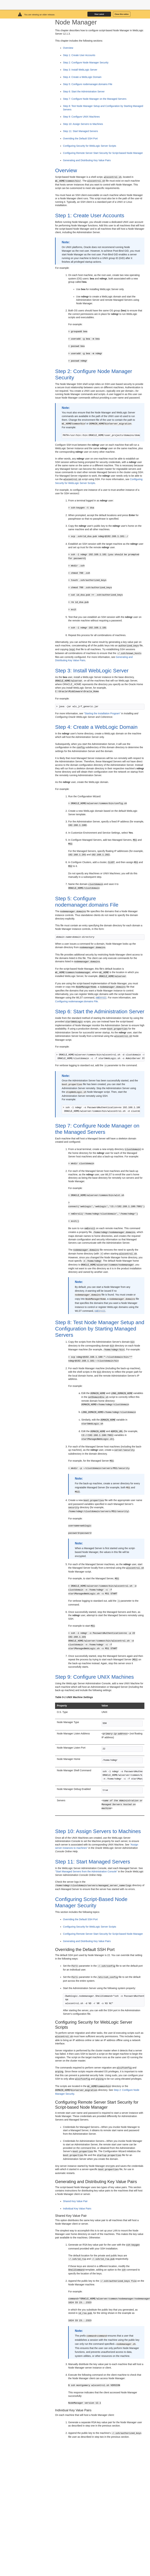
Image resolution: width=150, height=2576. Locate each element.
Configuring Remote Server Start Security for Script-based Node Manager (103, 153)
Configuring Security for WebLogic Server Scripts (89, 145)
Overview (68, 47)
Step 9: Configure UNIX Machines (81, 116)
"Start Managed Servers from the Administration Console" (86, 1871)
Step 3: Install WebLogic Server (80, 69)
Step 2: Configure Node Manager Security (85, 62)
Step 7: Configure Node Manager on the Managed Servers (94, 98)
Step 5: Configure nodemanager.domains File (87, 84)
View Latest (99, 14)
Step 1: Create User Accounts (79, 55)
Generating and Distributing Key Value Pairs (87, 160)
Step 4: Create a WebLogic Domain (82, 77)
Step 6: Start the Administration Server (84, 91)
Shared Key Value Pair (75, 2201)
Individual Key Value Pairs (77, 2208)
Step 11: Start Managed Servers (80, 131)
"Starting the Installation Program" (102, 713)
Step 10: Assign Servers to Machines (83, 124)
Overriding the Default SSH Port (80, 138)
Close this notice (121, 14)
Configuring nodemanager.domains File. (76, 1001)
